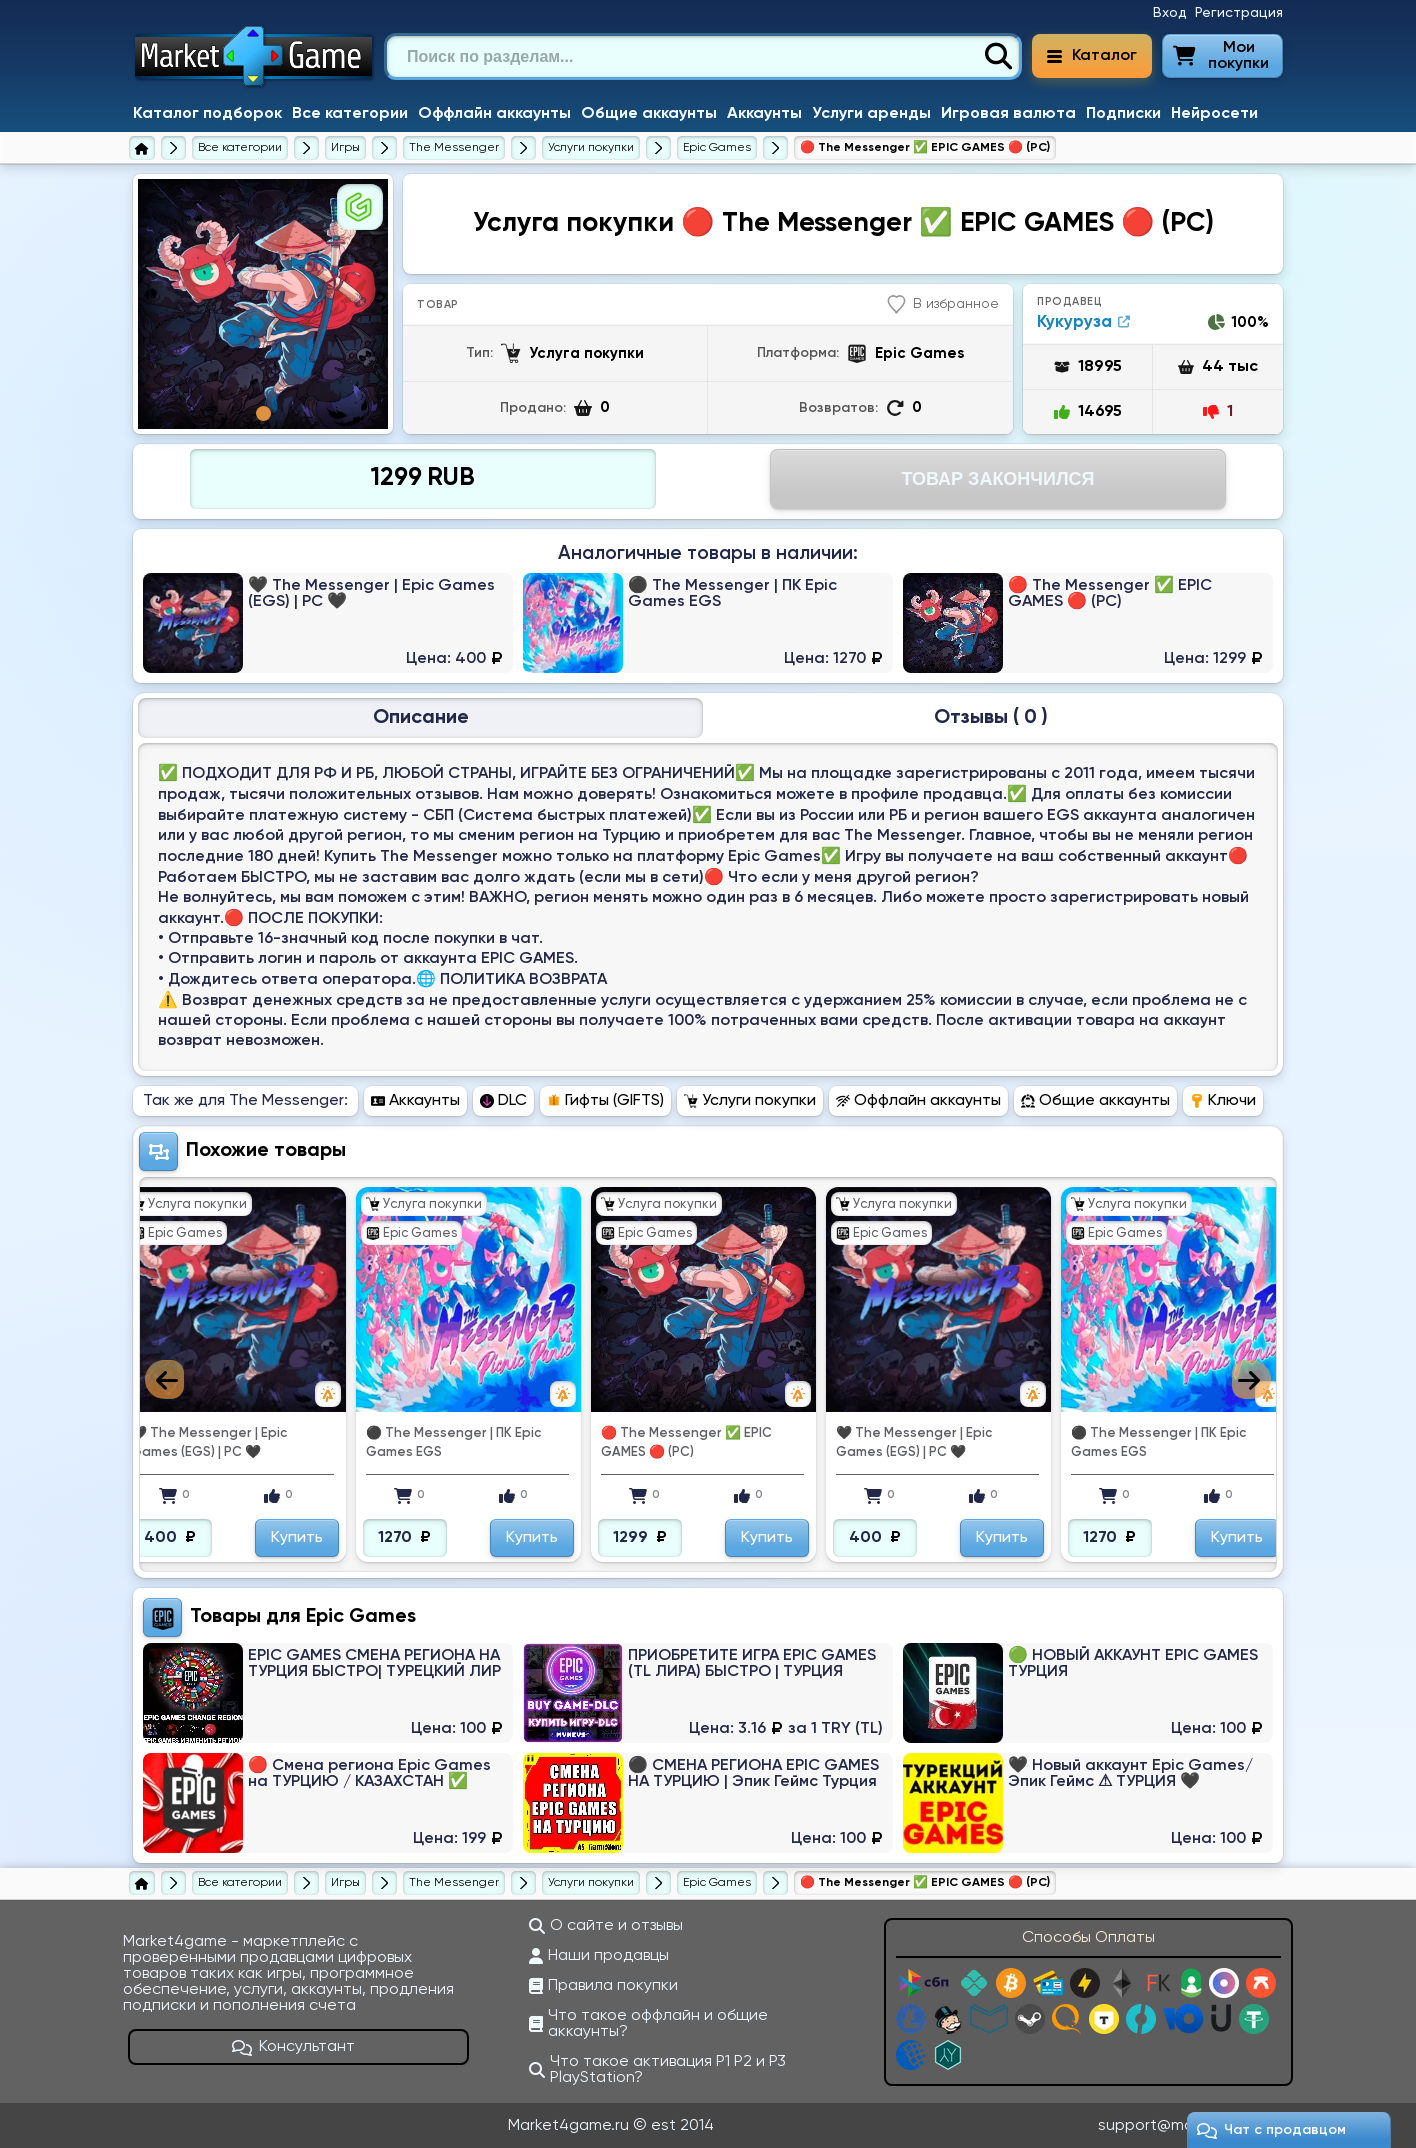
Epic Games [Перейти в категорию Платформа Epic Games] (361, 1617)
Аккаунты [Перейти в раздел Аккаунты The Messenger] (415, 1101)
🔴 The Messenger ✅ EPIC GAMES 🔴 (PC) (686, 1443)
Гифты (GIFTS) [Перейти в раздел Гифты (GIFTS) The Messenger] (605, 1101)
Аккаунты (764, 114)
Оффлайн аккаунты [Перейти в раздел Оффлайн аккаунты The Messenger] (918, 1101)
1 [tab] (263, 413)
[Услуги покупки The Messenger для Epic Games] (717, 148)
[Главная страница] (142, 148)
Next (1251, 1379)
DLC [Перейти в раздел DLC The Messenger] (503, 1101)
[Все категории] (240, 148)
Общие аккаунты (649, 114)
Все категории (350, 114)
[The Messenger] (454, 148)
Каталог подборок (207, 114)
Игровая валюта (1008, 114)
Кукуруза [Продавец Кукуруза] (1083, 322)
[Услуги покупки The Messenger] (591, 148)
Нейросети (1214, 114)
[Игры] (345, 148)
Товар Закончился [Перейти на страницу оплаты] (997, 479)
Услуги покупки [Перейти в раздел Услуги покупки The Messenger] (750, 1101)
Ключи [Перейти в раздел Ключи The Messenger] (1223, 1101)
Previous (164, 1379)
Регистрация (1239, 13)
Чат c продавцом (1271, 2130)
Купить (297, 1538)
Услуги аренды (871, 114)
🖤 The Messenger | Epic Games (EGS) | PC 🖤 (209, 1443)
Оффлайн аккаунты (494, 114)
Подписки (1123, 114)
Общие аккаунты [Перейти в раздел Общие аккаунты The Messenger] (1095, 1101)
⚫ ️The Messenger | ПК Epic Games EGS (453, 1443)
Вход (1170, 13)
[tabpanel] (263, 304)
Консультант (294, 2047)
